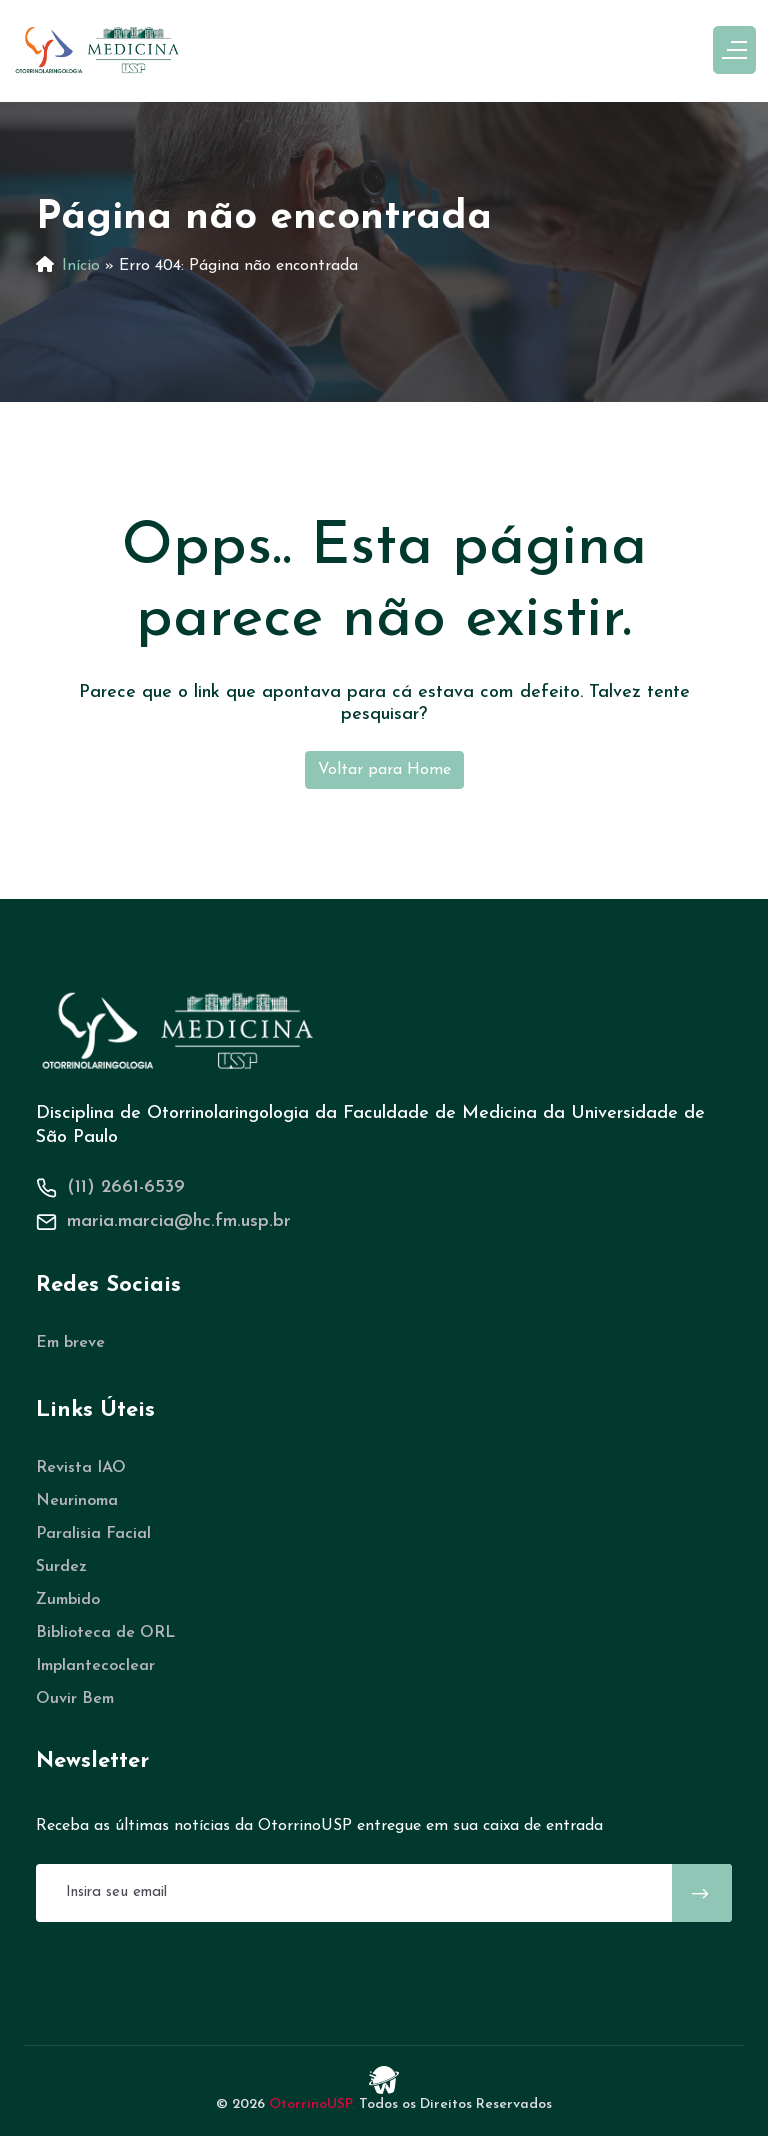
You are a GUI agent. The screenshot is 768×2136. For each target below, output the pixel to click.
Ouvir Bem (75, 1699)
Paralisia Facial (93, 1534)
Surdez (61, 1567)
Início (81, 266)
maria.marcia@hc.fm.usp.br (179, 1221)
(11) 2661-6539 (126, 1187)
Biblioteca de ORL (105, 1633)
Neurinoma (77, 1501)
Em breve (70, 1343)
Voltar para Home (384, 770)
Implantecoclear (95, 1666)
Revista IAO (81, 1468)
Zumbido (68, 1600)
